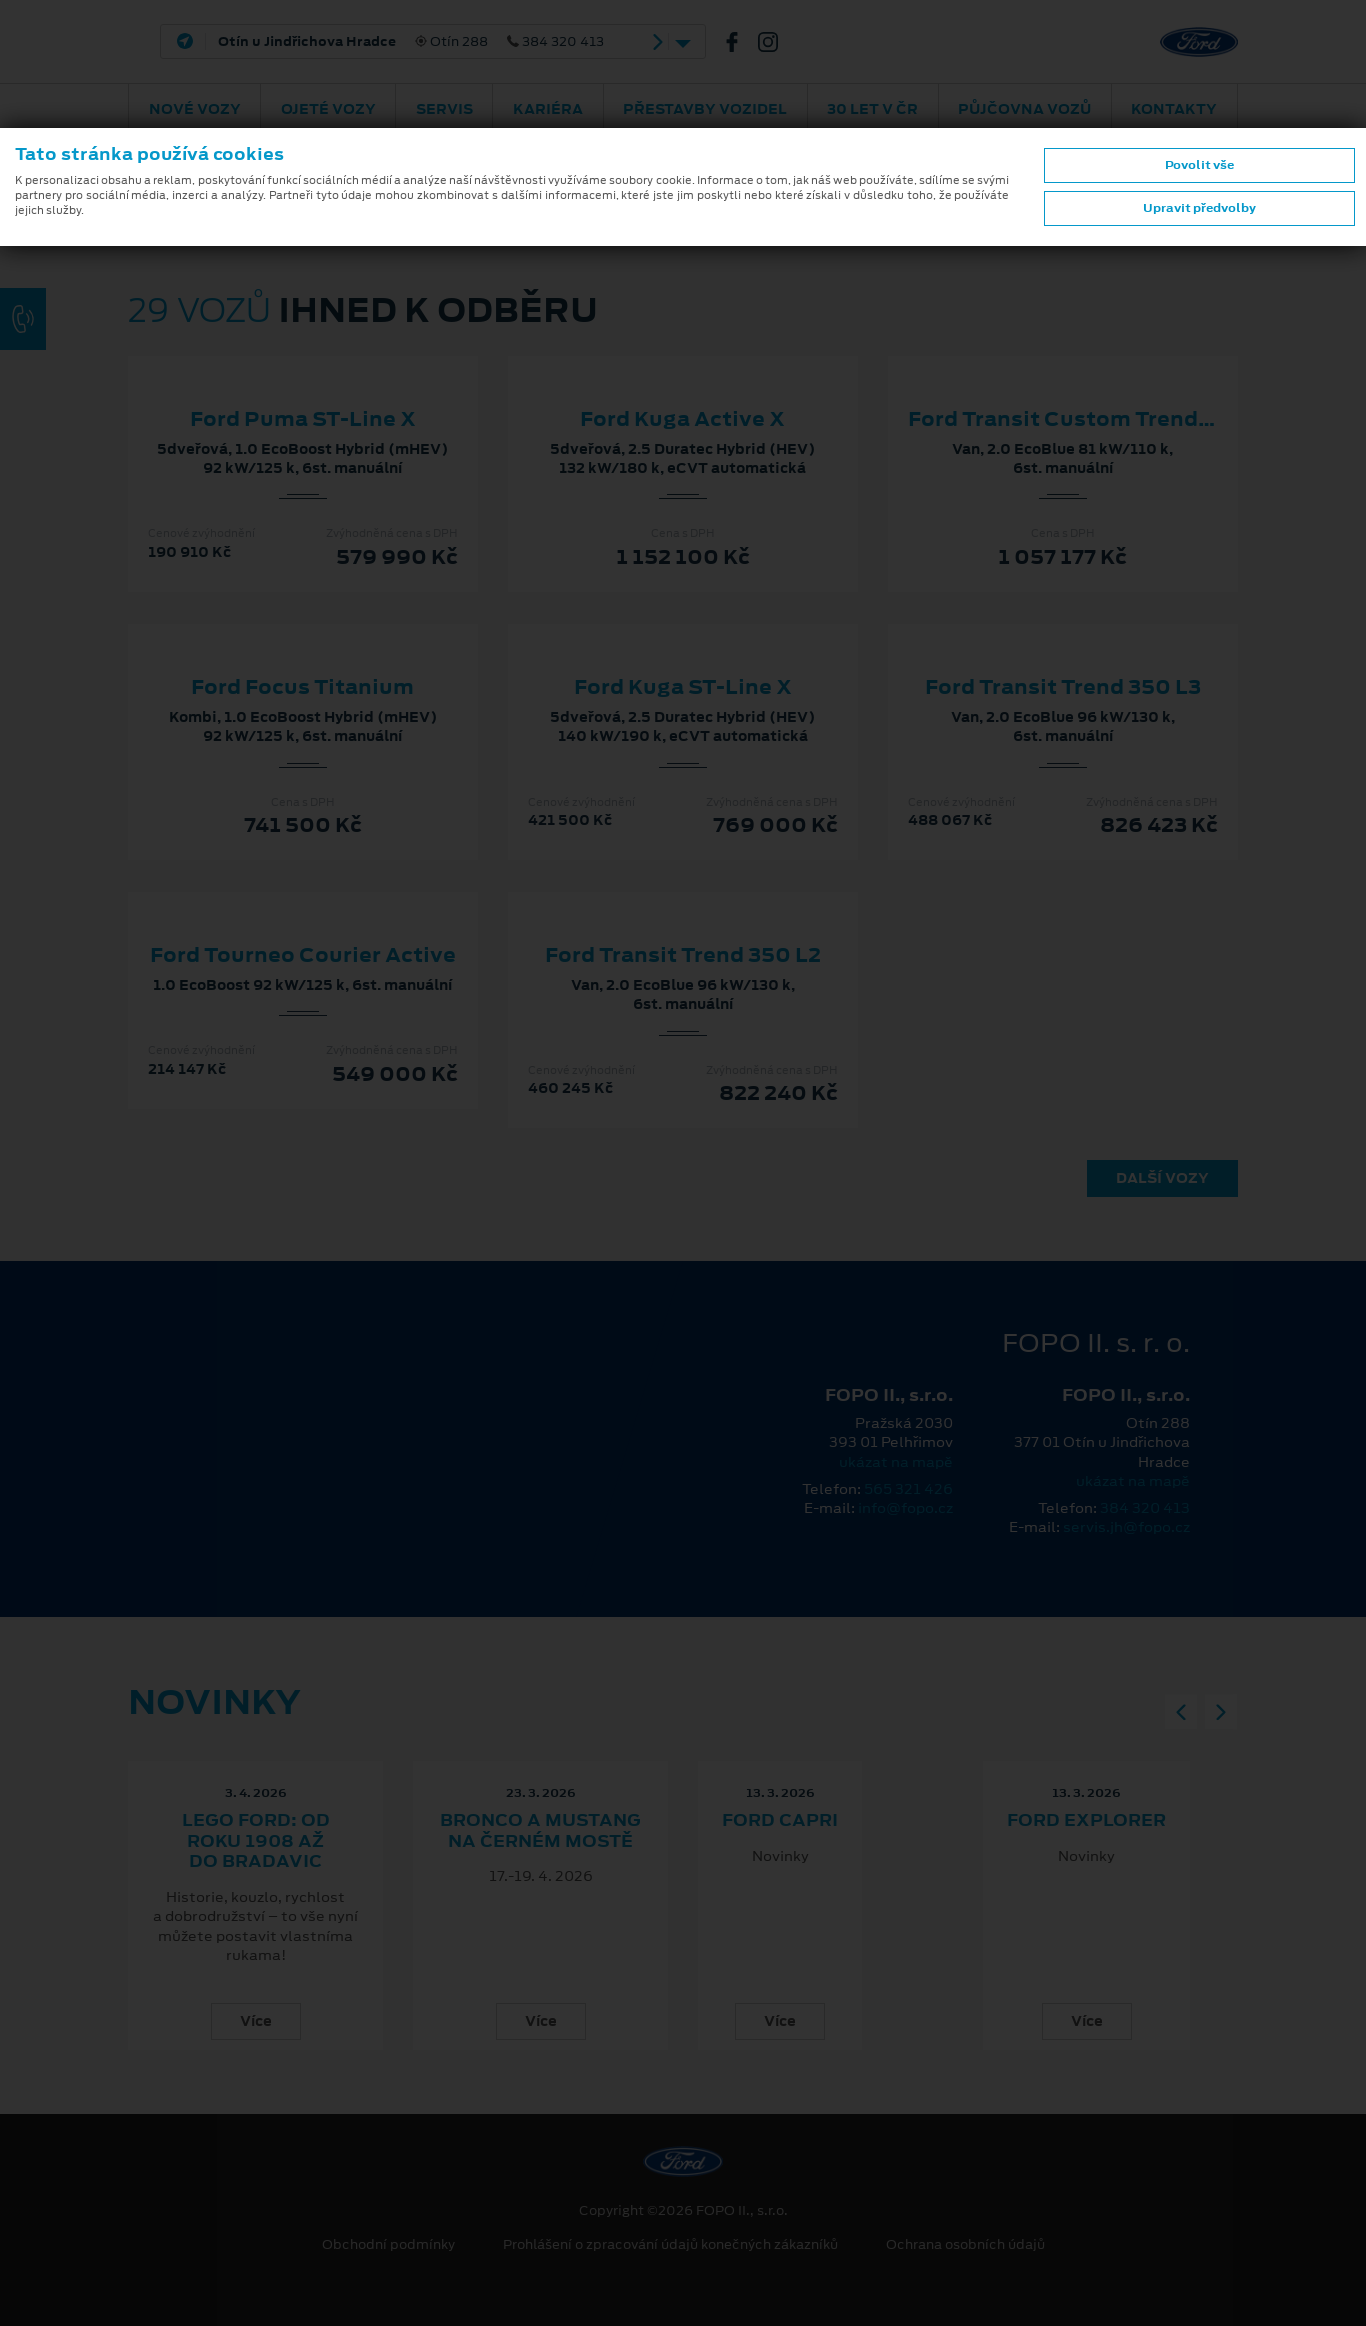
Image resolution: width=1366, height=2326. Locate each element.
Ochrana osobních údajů (965, 2245)
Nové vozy (195, 109)
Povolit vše (1199, 165)
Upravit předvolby (1199, 208)
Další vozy (1162, 1178)
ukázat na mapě (896, 1462)
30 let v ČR (872, 109)
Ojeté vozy (328, 109)
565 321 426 (908, 1489)
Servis (444, 109)
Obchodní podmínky (388, 2245)
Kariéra (548, 109)
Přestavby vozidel (705, 109)
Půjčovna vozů (1024, 109)
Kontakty (1174, 109)
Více (256, 2021)
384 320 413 (1145, 1508)
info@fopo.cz (905, 1508)
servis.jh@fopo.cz (1126, 1527)
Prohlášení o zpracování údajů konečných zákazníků (670, 2245)
